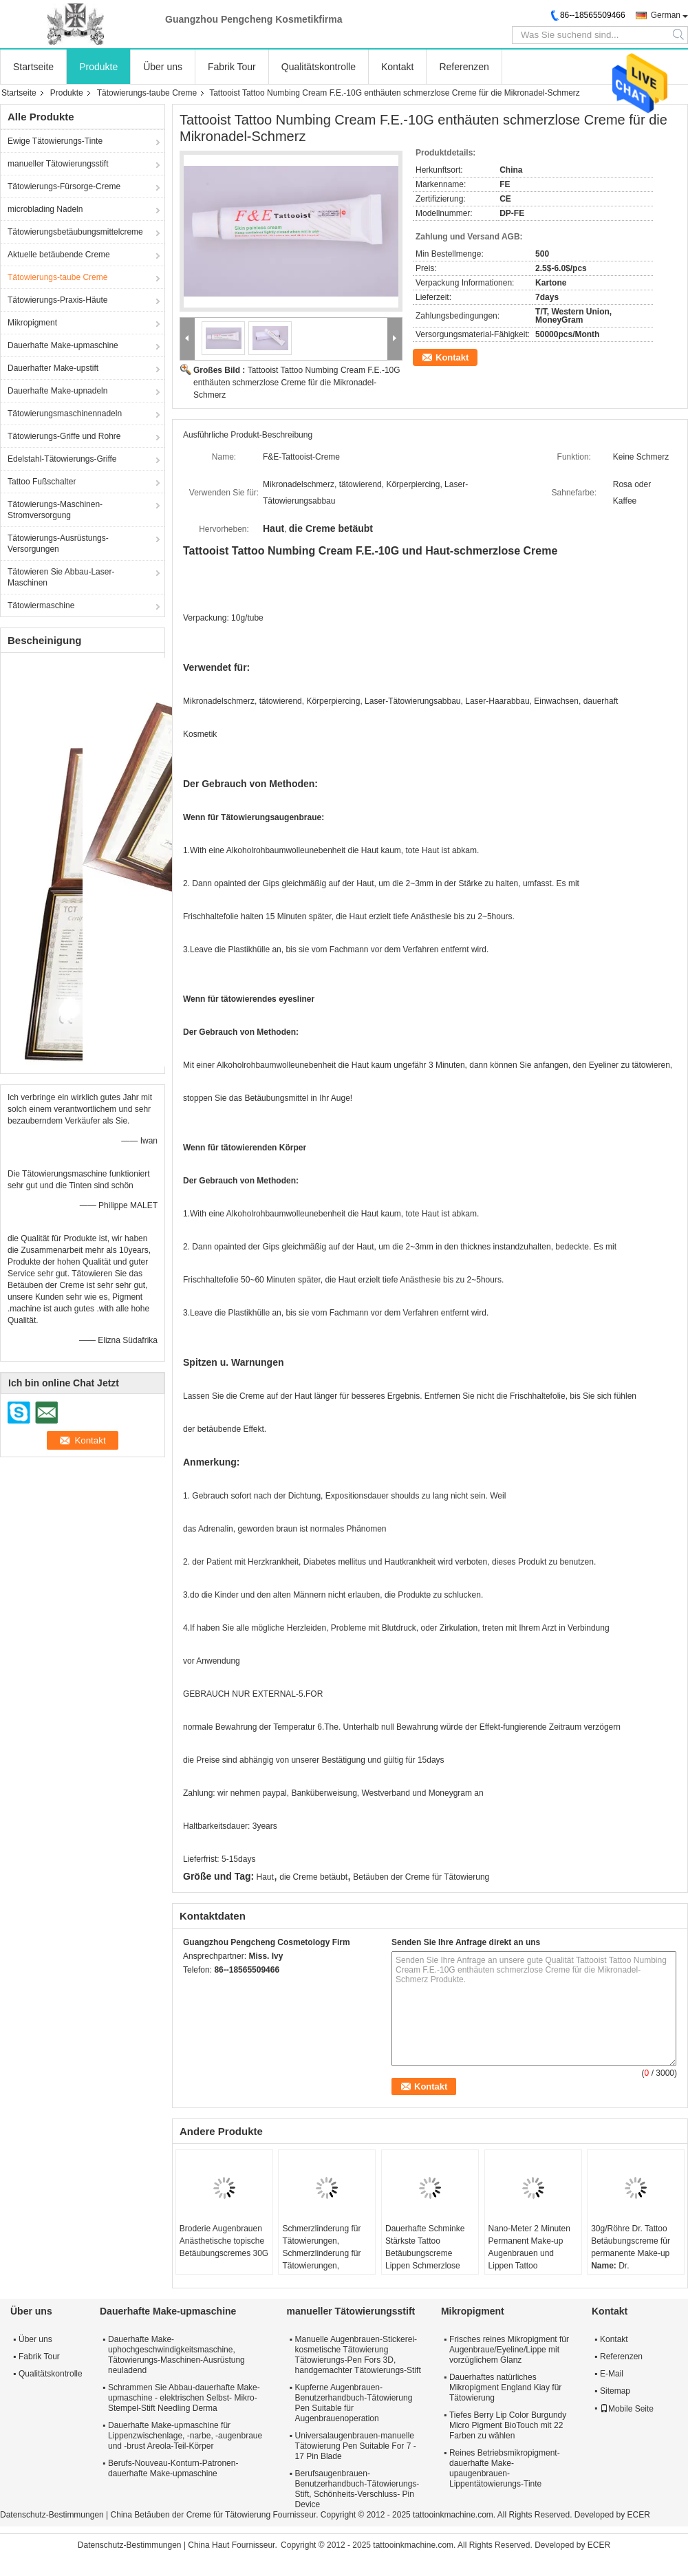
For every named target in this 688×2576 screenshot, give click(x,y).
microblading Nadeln (45, 209)
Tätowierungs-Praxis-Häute (57, 300)
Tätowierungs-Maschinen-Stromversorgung (55, 510)
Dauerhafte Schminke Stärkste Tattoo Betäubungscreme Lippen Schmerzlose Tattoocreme (424, 2253)
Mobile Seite (627, 2409)
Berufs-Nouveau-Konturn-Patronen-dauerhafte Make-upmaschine (173, 2468)
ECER (638, 2515)
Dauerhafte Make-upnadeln (57, 391)
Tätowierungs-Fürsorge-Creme (64, 186)
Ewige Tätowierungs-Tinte (55, 141)
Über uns (162, 66)
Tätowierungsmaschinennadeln (65, 413)
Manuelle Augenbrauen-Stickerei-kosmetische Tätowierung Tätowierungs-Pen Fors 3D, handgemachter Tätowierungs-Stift (358, 2354)
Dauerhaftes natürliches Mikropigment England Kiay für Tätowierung (505, 2387)
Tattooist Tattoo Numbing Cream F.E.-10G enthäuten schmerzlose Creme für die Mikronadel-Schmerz (296, 382)
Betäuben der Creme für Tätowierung (421, 1877)
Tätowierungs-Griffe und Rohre (64, 436)
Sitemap (615, 2391)
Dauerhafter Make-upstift (53, 368)
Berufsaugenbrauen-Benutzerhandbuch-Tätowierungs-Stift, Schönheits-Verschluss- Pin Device (357, 2489)
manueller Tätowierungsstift (58, 164)
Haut (265, 1877)
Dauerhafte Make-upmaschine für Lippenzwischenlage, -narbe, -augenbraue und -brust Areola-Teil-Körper (185, 2436)
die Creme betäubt (313, 1877)
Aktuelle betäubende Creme (59, 254)
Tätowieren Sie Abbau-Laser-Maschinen (61, 577)
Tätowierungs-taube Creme (147, 93)
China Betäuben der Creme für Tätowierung (191, 2515)
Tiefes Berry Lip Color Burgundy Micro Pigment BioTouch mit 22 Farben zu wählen (507, 2425)
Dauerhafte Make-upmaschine (63, 345)
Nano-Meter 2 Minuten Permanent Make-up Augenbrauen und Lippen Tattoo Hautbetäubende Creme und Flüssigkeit (532, 2259)
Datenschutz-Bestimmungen (52, 2515)
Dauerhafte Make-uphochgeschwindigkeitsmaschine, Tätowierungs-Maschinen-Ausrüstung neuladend (176, 2354)
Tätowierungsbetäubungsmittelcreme (75, 232)
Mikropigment (32, 323)
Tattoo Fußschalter (42, 481)
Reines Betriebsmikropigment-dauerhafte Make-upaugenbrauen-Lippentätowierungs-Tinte (504, 2468)
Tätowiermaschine (41, 605)
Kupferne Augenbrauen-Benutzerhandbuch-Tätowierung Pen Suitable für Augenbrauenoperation (354, 2403)
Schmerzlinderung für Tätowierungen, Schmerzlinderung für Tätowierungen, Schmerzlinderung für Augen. (321, 2259)
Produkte (98, 66)
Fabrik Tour (232, 66)
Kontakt (397, 66)
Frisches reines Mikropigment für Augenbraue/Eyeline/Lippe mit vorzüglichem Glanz (509, 2349)
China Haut (208, 2545)
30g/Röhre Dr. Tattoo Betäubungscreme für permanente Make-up (630, 2241)
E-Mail (611, 2374)
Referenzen (463, 66)
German (665, 15)
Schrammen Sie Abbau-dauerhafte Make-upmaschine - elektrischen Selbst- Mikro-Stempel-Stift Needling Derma (184, 2398)
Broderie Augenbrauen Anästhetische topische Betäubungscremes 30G (224, 2241)
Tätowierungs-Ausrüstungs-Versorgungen (58, 543)
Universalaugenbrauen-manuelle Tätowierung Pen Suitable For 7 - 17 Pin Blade (355, 2446)
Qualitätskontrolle (318, 66)
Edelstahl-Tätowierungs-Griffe (62, 459)
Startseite (33, 66)
